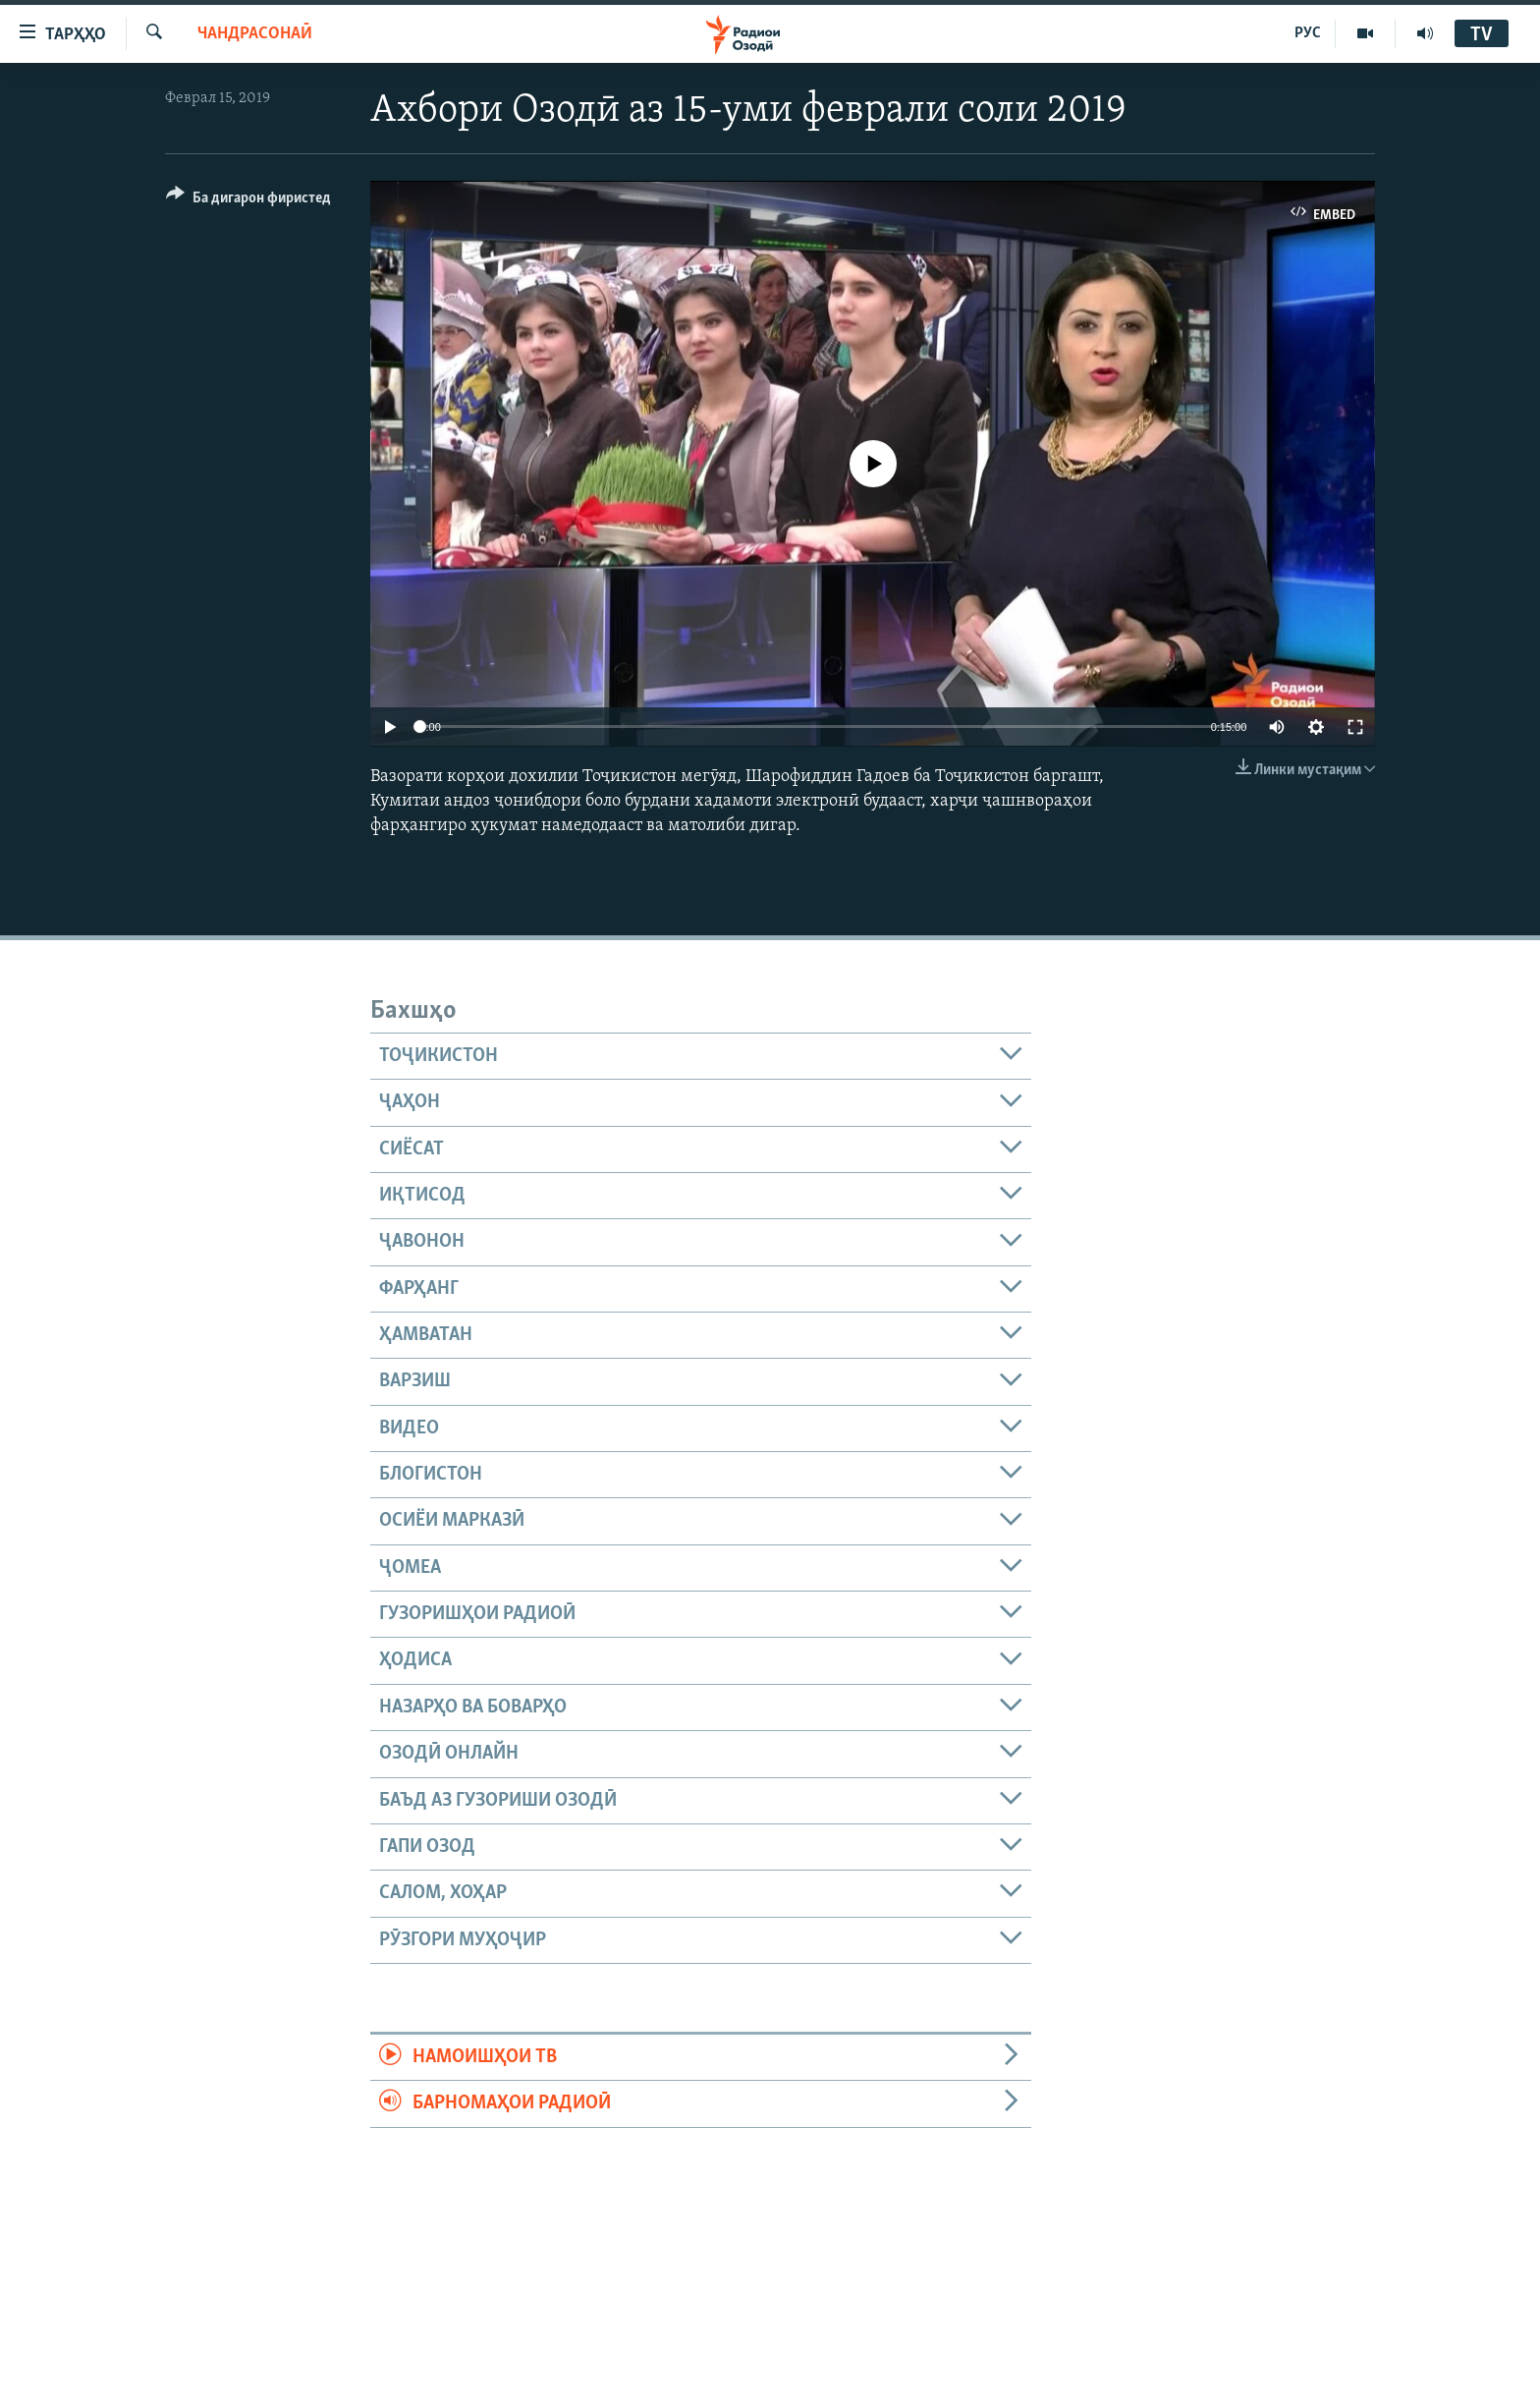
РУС (1307, 33)
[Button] (248, 201)
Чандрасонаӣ (254, 34)
